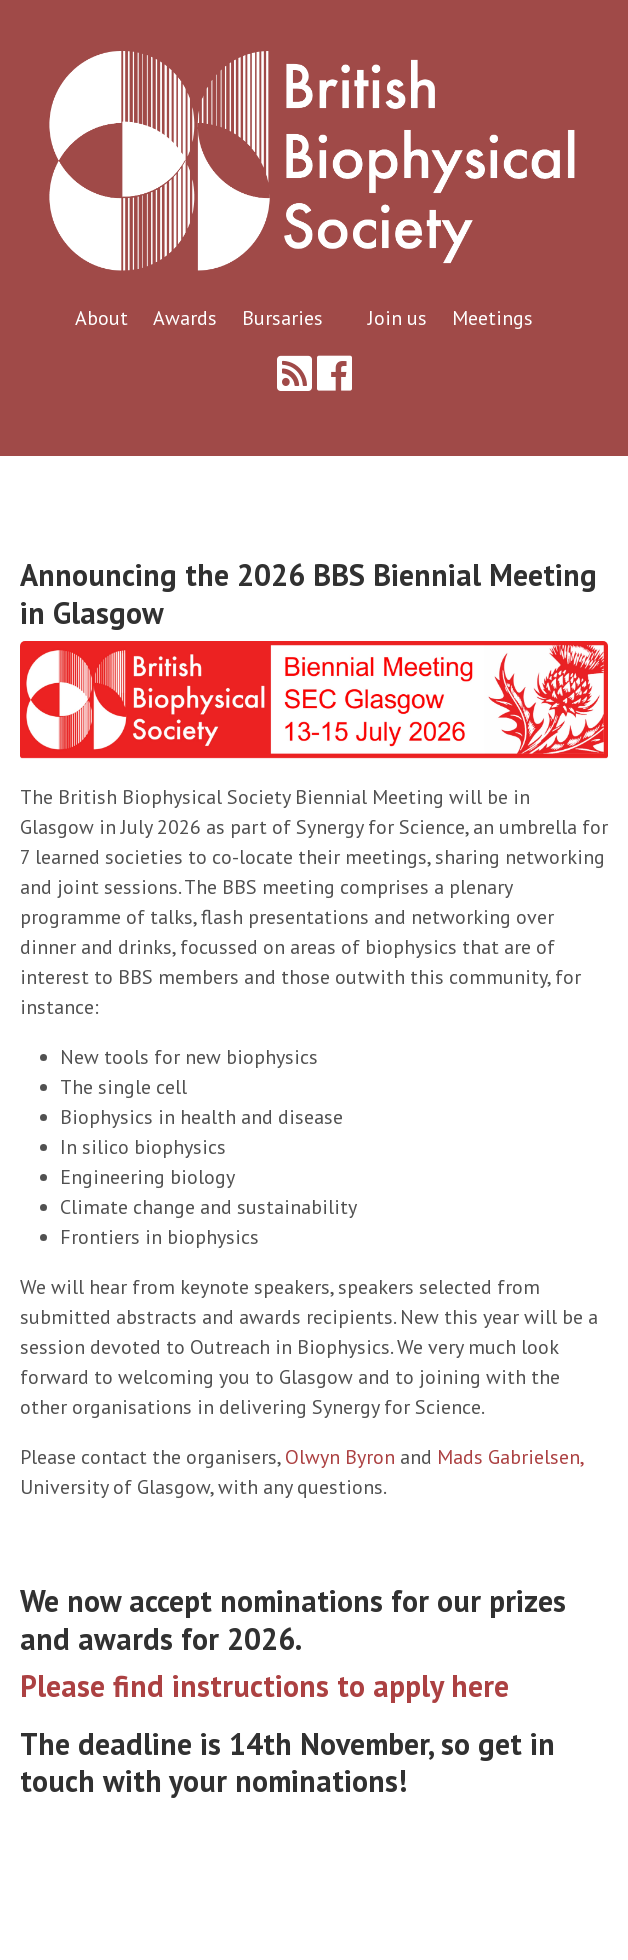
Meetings (492, 318)
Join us (400, 318)
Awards (187, 318)
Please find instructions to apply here (264, 1685)
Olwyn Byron (340, 1457)
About (104, 318)
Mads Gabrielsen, (510, 1457)
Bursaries (285, 318)
